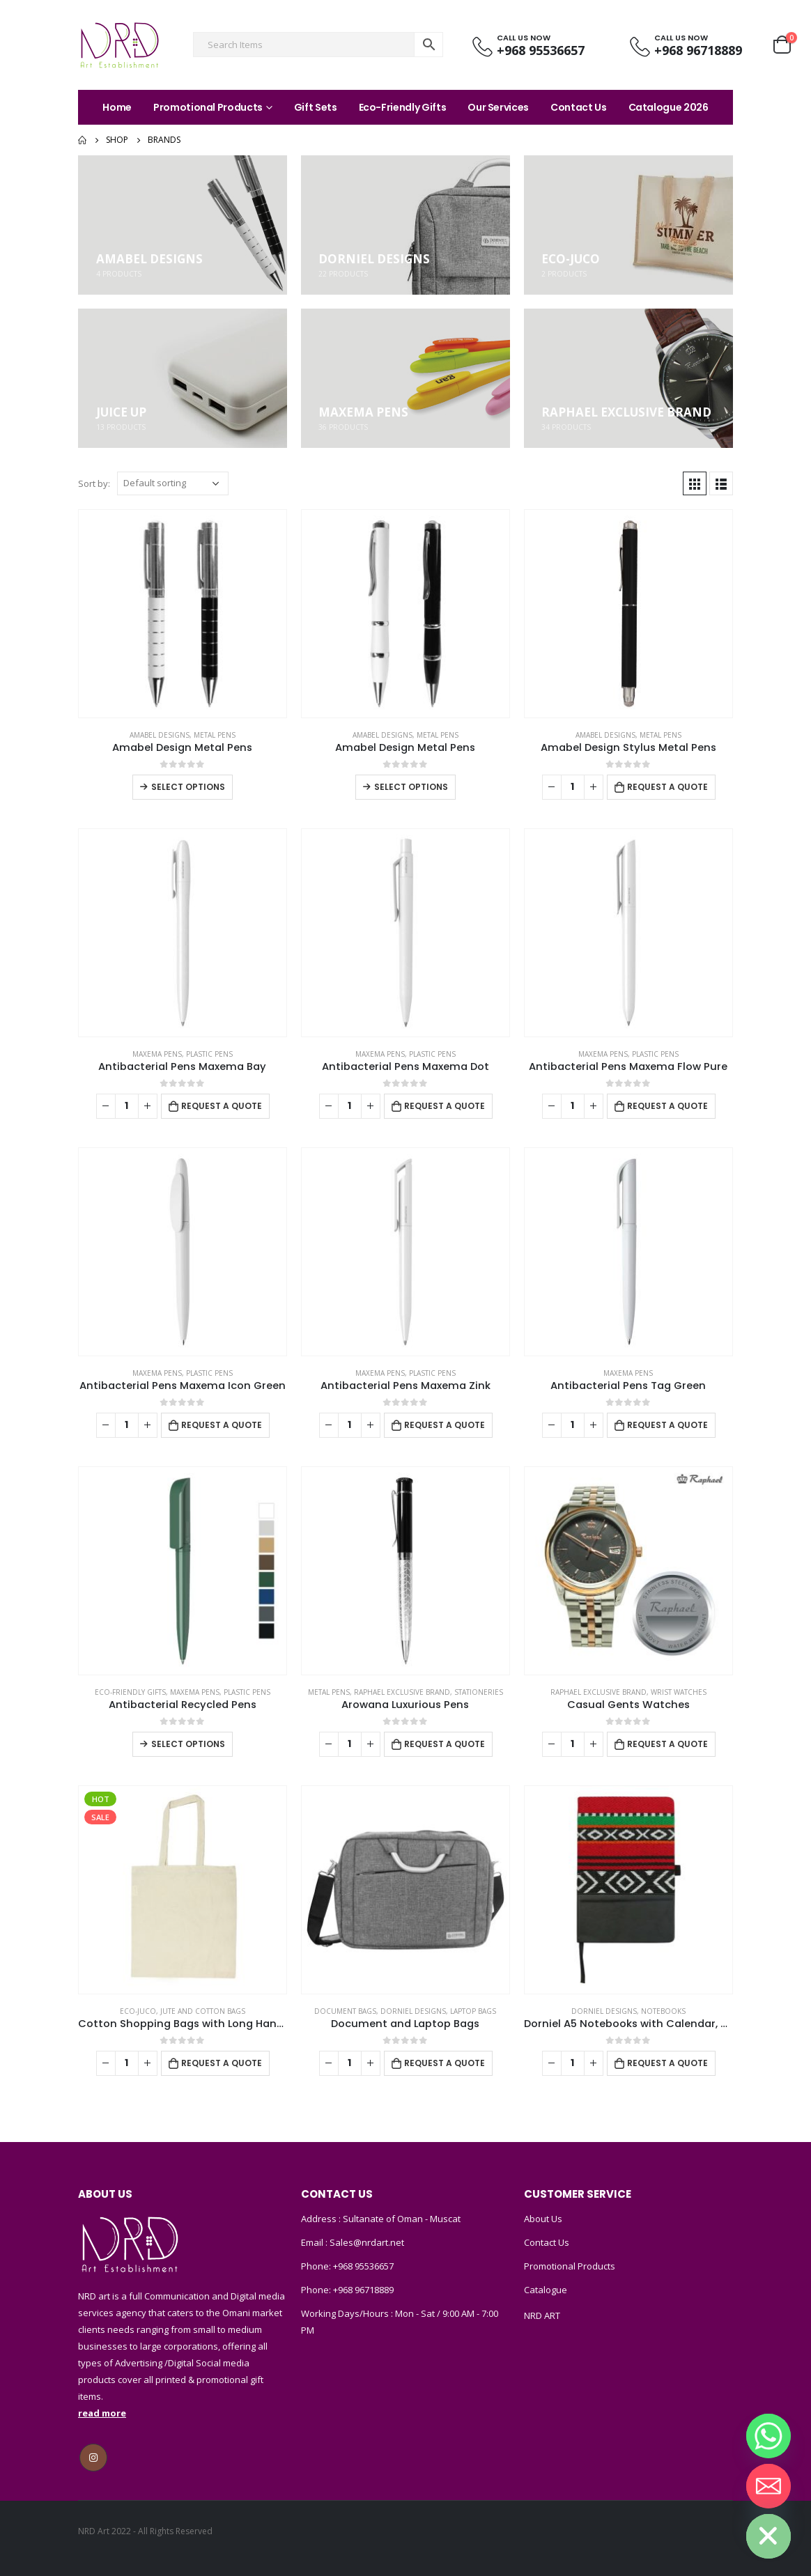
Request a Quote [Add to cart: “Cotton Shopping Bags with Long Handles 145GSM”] (221, 2063)
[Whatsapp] (768, 2436)
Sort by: (94, 483)
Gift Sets (315, 107)
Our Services (498, 107)
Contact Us (578, 107)
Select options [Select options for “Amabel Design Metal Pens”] (188, 787)
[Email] (768, 2486)
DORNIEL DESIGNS (413, 2011)
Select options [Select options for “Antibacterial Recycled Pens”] (188, 1744)
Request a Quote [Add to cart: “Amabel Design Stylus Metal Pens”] (667, 787)
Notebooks (663, 2011)
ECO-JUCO (138, 2011)
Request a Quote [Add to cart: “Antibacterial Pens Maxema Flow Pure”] (667, 1106)
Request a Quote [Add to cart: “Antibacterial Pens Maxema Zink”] (444, 1425)
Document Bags (345, 2011)
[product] (182, 613)
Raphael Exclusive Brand (402, 1692)
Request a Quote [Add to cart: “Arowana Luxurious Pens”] (444, 1744)
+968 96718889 (363, 2289)
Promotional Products (208, 107)
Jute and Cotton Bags (202, 2011)
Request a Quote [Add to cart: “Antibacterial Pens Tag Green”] (667, 1425)
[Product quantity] (573, 787)
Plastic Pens (209, 1054)
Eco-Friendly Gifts (403, 107)
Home (117, 107)
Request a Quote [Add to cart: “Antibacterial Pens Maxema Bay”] (221, 1106)
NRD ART (542, 2315)
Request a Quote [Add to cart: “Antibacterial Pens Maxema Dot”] (444, 1106)
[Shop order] (173, 483)
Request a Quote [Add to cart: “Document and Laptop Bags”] (444, 2063)
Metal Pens (214, 735)
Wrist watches (678, 1692)
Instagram (93, 2458)
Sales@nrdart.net (365, 2242)
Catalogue (545, 2289)
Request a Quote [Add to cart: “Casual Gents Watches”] (667, 1744)
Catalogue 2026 (668, 107)
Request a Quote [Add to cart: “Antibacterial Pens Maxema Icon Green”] (221, 1425)
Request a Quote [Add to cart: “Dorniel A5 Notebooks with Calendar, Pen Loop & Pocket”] (667, 2063)
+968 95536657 (363, 2266)
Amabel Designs (160, 735)
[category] (182, 225)
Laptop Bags (473, 2011)
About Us (543, 2218)
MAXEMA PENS (157, 1054)
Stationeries (478, 1692)
